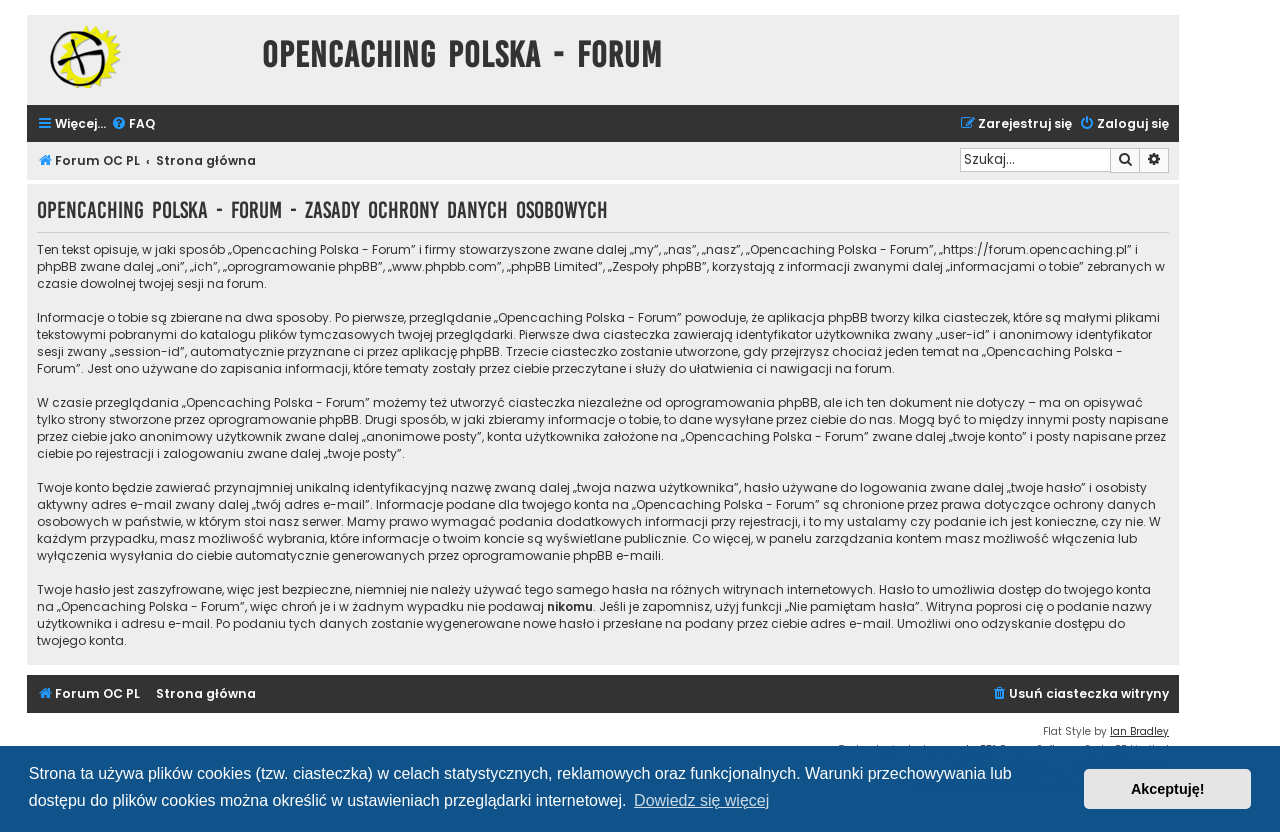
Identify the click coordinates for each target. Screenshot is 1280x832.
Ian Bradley (1139, 731)
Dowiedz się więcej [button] (701, 800)
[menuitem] (133, 124)
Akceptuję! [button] (1168, 789)
